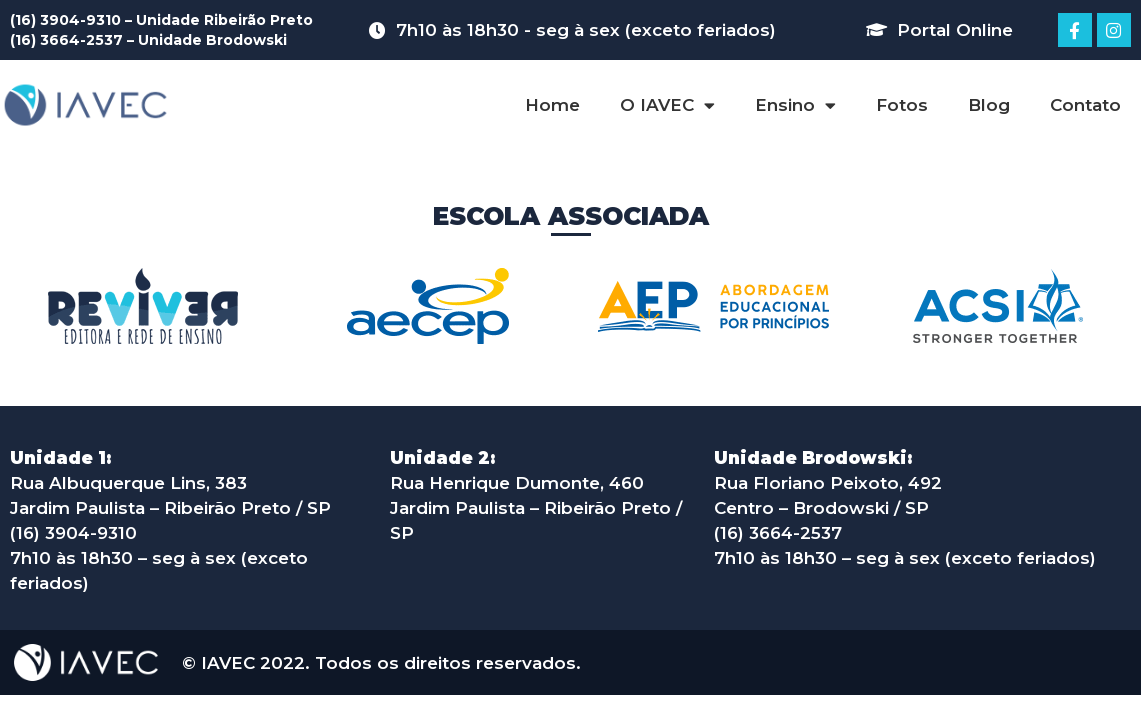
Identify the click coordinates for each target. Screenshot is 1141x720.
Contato (1085, 105)
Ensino (795, 105)
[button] (939, 30)
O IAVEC (667, 105)
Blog (989, 105)
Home (552, 105)
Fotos (902, 105)
